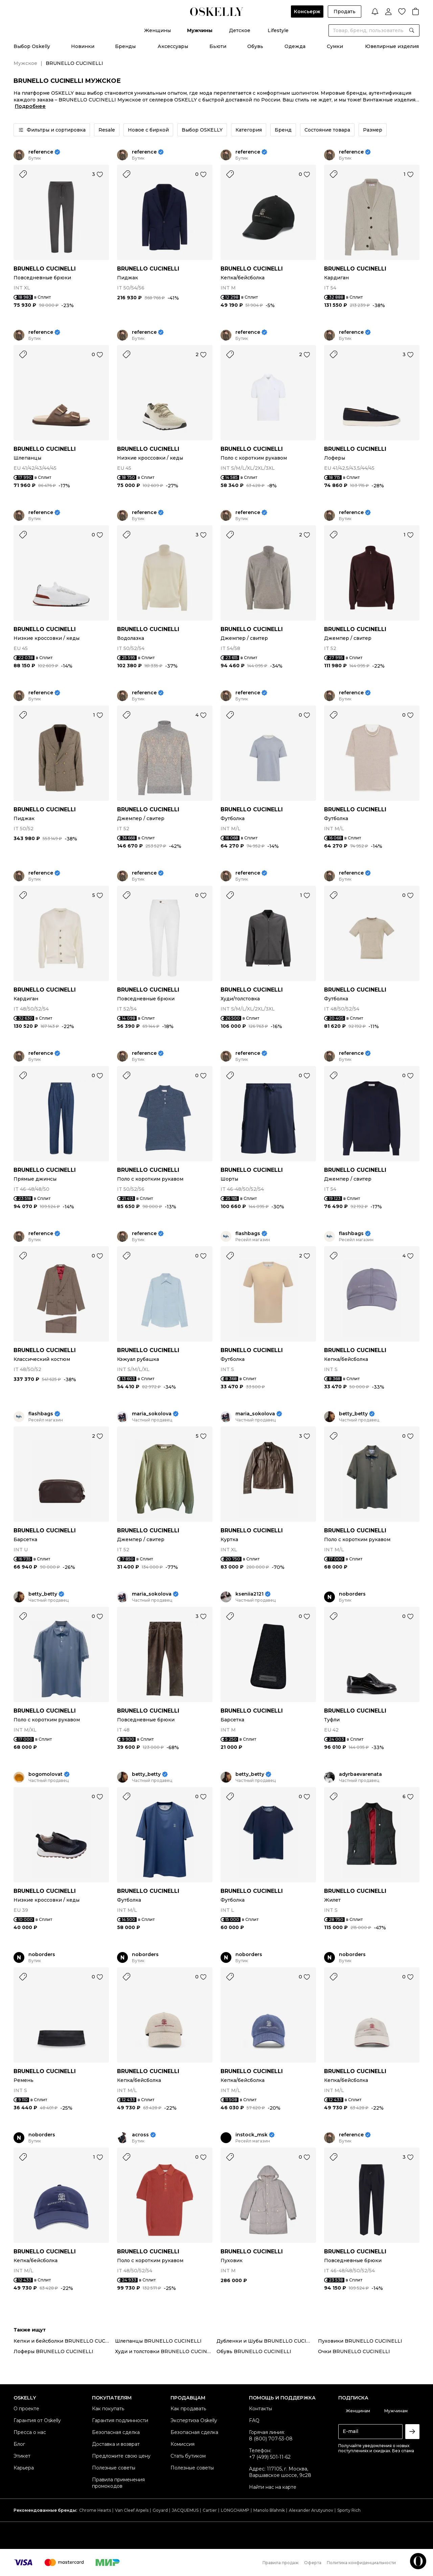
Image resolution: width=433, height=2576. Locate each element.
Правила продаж (281, 2562)
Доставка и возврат (116, 2444)
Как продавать (188, 2409)
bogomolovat (45, 1774)
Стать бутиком (188, 2456)
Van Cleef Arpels (132, 2510)
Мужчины (199, 30)
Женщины (157, 30)
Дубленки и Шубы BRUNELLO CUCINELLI (267, 2341)
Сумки (335, 46)
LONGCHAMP (235, 2510)
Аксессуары (173, 46)
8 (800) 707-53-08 (271, 2439)
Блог (19, 2444)
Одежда (294, 46)
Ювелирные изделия (392, 46)
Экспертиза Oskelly (193, 2420)
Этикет (22, 2456)
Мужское (25, 63)
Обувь (255, 46)
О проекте (26, 2409)
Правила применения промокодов (118, 2483)
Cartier (210, 2510)
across (140, 2135)
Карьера (24, 2468)
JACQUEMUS (185, 2510)
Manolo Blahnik (269, 2510)
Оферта (312, 2562)
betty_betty (353, 1414)
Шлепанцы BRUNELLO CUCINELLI (158, 2341)
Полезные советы (113, 2468)
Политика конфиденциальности (361, 2562)
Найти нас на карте (272, 2487)
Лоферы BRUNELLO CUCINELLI (53, 2351)
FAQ (254, 2420)
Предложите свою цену (121, 2456)
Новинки (82, 46)
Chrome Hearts (95, 2510)
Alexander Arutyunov (311, 2510)
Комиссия (182, 2444)
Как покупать (108, 2409)
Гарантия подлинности (120, 2420)
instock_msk (251, 2135)
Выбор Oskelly (32, 46)
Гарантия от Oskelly (37, 2420)
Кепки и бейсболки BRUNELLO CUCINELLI (64, 2341)
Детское (239, 30)
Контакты (260, 2409)
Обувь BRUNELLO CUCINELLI (253, 2351)
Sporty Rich (349, 2510)
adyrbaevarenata (360, 1774)
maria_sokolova (152, 1414)
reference (40, 152)
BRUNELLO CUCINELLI (45, 268)
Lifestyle (278, 30)
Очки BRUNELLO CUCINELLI (354, 2351)
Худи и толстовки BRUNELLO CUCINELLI (165, 2351)
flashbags (247, 1233)
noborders (352, 1594)
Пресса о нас (30, 2432)
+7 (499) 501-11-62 (270, 2457)
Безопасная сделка (116, 2432)
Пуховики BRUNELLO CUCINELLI (360, 2341)
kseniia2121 (249, 1594)
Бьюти (217, 46)
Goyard (160, 2510)
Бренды (125, 46)
